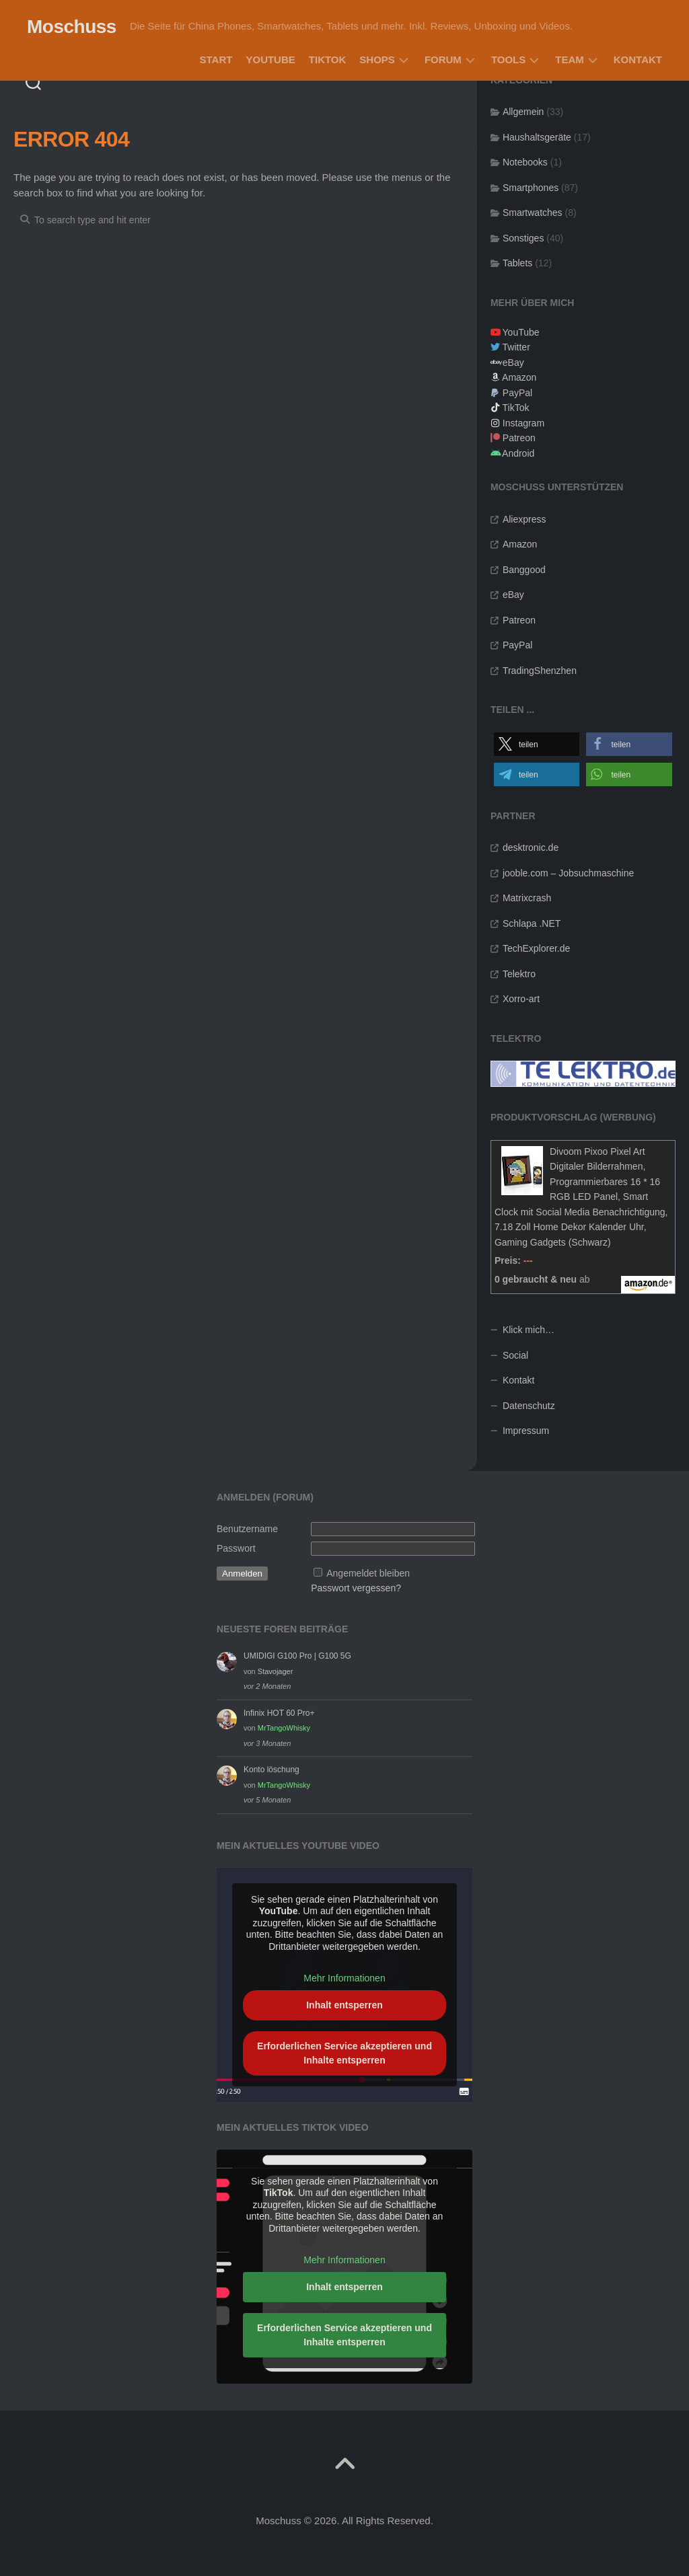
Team (569, 59)
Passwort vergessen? (356, 1588)
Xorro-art (521, 998)
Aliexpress (524, 519)
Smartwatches (533, 212)
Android (518, 453)
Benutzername (247, 1528)
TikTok (328, 59)
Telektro (519, 974)
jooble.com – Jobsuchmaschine (568, 873)
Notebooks (525, 162)
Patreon (519, 437)
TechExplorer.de (536, 948)
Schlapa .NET (531, 923)
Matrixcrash (527, 898)
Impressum (526, 1430)
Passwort (236, 1548)
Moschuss (71, 26)
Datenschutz (529, 1405)
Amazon (519, 377)
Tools (508, 59)
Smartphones (530, 187)
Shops (377, 59)
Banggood (524, 569)
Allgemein (523, 111)
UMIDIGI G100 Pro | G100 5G (297, 1656)
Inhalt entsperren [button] (344, 2004)
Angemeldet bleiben (368, 1573)
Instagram (523, 423)
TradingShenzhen (540, 670)
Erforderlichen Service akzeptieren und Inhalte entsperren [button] (344, 2052)
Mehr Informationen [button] (344, 1978)
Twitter (516, 347)
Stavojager (275, 1671)
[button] (537, 744)
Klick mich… (528, 1329)
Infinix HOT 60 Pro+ (279, 1713)
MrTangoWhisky (284, 1728)
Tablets (517, 263)
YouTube (270, 59)
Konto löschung (271, 1769)
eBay (513, 362)
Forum (443, 59)
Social (515, 1355)
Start (216, 59)
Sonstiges (523, 238)
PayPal (517, 392)
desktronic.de (530, 847)
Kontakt (638, 59)
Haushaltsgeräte (537, 137)
